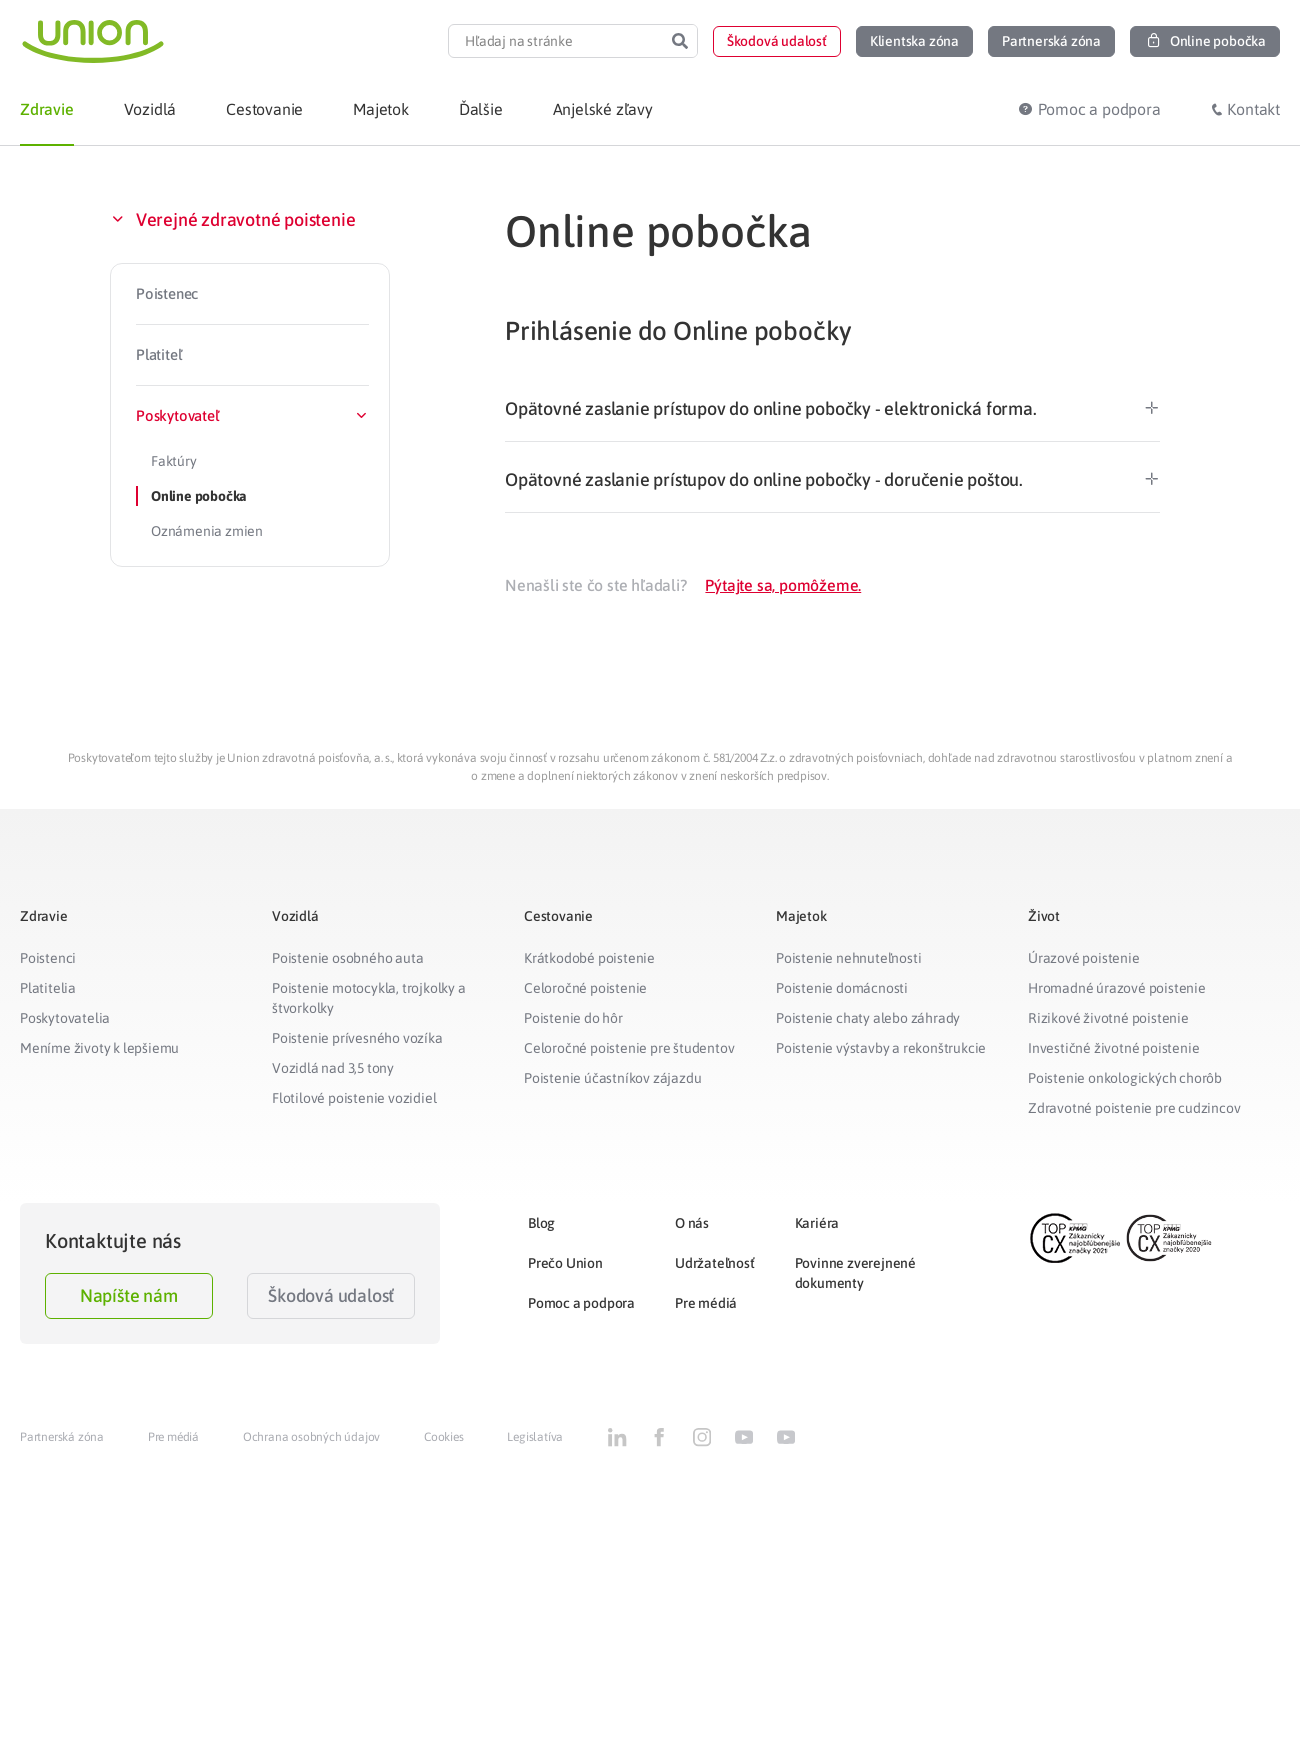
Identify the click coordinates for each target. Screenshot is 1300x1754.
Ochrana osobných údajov (311, 1437)
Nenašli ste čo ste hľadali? (596, 585)
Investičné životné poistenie (1113, 1048)
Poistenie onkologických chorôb (1125, 1078)
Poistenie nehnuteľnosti (848, 958)
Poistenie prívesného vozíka (357, 1038)
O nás (692, 1223)
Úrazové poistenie (1084, 958)
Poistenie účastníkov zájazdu (612, 1078)
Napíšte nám (129, 1295)
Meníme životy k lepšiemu (99, 1048)
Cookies (444, 1437)
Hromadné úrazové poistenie (1117, 988)
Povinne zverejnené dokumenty (855, 1273)
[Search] (680, 41)
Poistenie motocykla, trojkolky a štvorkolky (369, 998)
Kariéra (817, 1223)
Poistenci (48, 958)
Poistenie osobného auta (347, 958)
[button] (777, 41)
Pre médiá (706, 1303)
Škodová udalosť (331, 1295)
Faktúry (174, 461)
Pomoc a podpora (581, 1303)
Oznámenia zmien (207, 531)
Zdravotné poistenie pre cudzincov (1134, 1108)
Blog (541, 1223)
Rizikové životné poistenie (1108, 1018)
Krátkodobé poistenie (589, 958)
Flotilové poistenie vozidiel (354, 1098)
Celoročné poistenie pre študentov (629, 1048)
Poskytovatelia (65, 1018)
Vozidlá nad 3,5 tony (333, 1068)
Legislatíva (535, 1437)
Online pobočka (199, 496)
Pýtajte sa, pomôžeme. (783, 585)
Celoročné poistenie (585, 988)
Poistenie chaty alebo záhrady (868, 1018)
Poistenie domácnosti (842, 988)
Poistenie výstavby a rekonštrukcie (881, 1048)
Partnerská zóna (62, 1437)
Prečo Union (565, 1263)
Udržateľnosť (715, 1263)
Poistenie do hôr (573, 1018)
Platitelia (48, 988)
